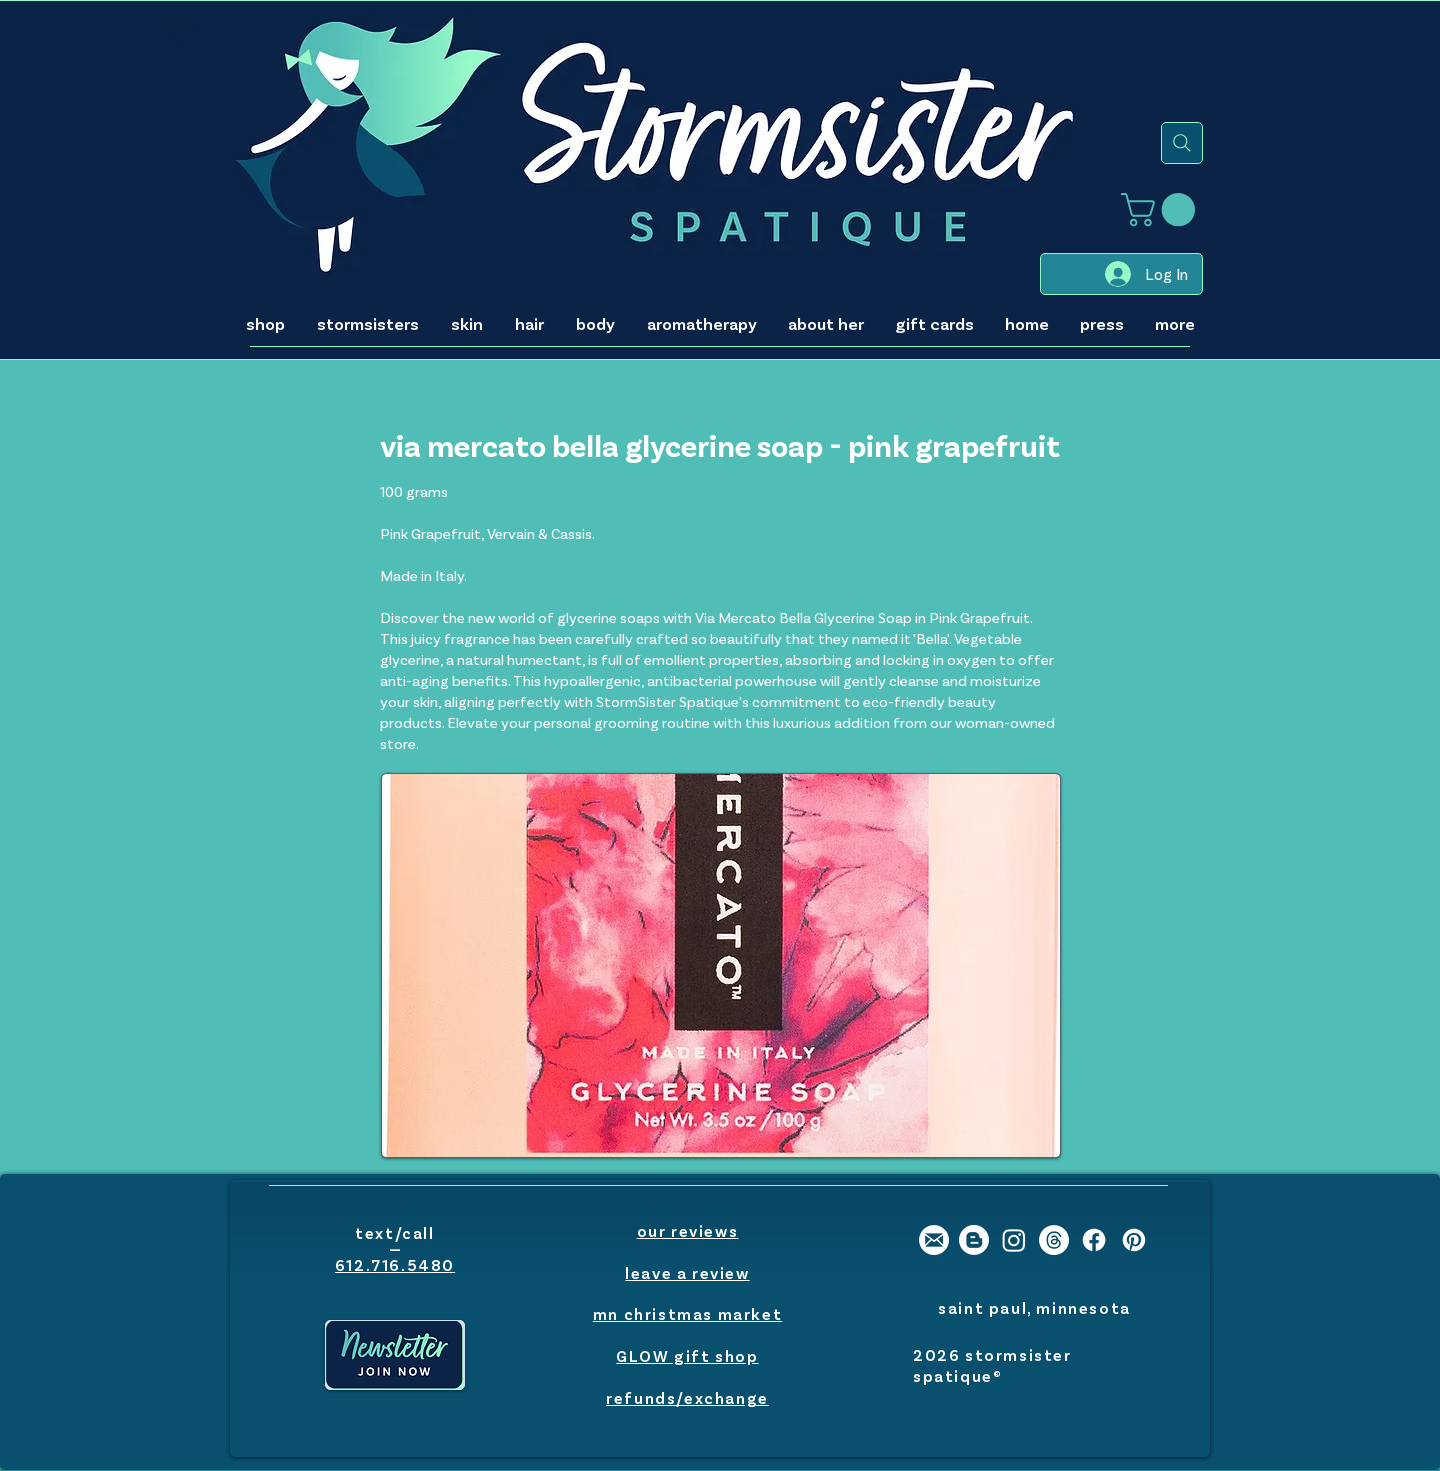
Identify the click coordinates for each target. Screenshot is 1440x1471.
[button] (1162, 209)
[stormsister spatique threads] (1054, 1240)
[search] (1182, 143)
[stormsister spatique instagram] (1014, 1240)
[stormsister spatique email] (934, 1240)
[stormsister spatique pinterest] (1134, 1240)
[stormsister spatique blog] (974, 1240)
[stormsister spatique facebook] (1094, 1240)
